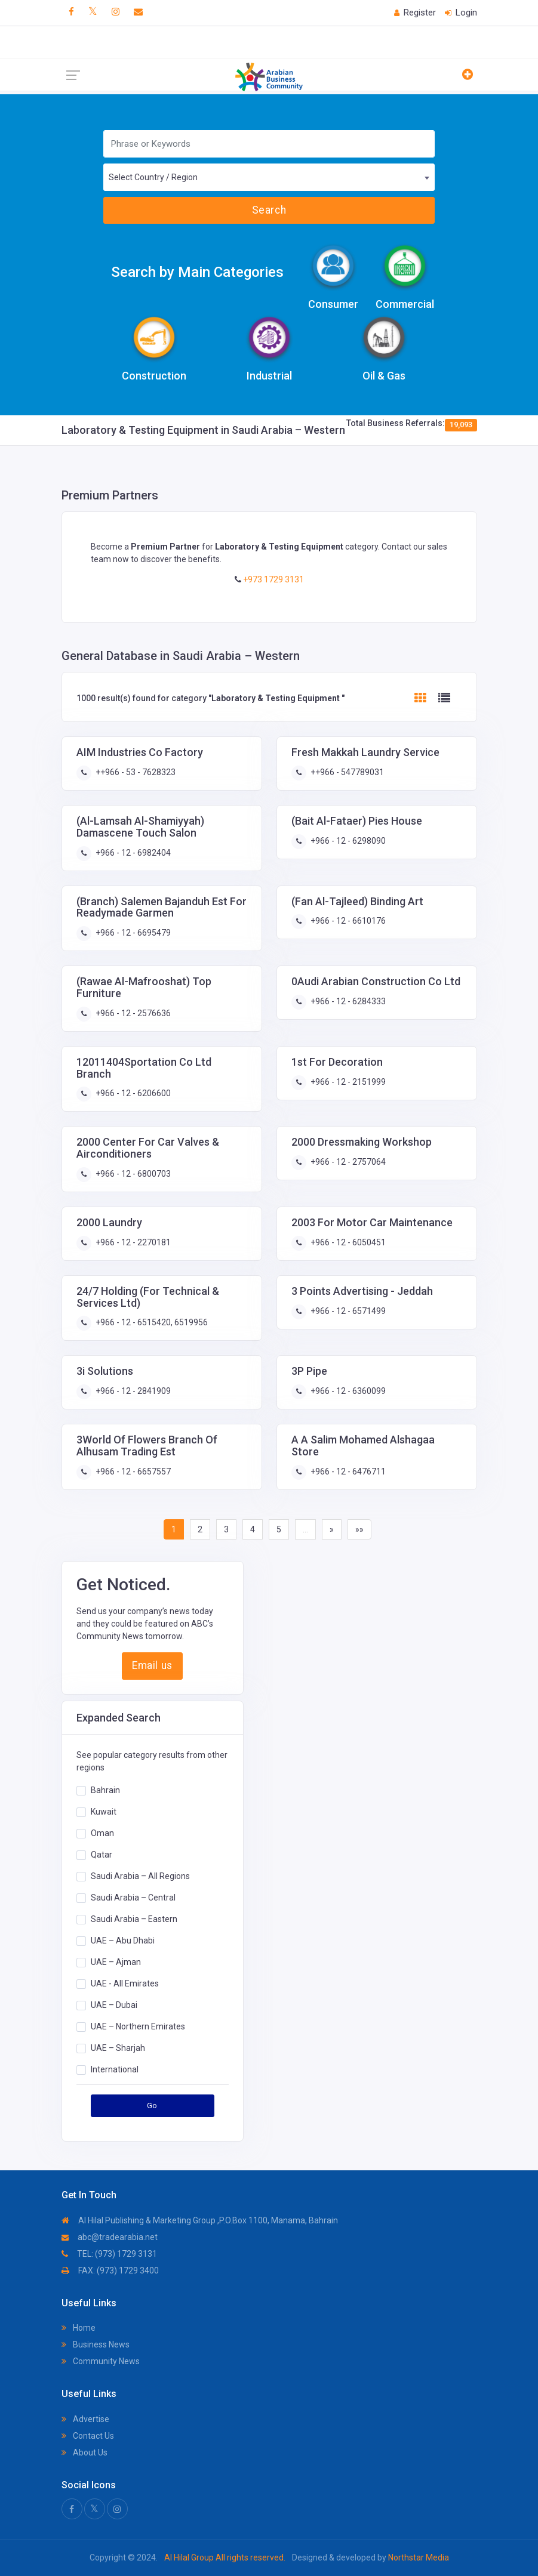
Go (152, 2105)
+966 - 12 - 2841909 (132, 1391)
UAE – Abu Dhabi (123, 1940)
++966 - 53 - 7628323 (135, 772)
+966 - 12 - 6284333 (347, 1001)
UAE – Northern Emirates (138, 2026)
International (115, 2069)
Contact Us (88, 2436)
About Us (84, 2452)
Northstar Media (417, 2557)
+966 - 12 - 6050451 (347, 1242)
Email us (152, 1665)
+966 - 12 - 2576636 (132, 1013)
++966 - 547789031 (346, 772)
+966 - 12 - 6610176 (347, 920)
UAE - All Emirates (125, 1983)
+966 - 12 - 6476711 (347, 1471)
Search (269, 210)
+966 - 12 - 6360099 (347, 1391)
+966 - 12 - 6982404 (132, 852)
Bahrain (105, 1790)
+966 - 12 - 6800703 (132, 1174)
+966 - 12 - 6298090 (347, 841)
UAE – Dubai (114, 2005)
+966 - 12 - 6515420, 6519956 (151, 1322)
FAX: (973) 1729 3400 (110, 2270)
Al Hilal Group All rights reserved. (224, 2557)
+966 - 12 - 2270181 (132, 1242)
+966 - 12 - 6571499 (347, 1311)
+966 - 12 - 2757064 (347, 1162)
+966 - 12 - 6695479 (132, 932)
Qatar (101, 1854)
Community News (101, 2361)
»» (359, 1529)
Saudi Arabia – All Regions (140, 1876)
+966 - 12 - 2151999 (347, 1082)
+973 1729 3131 (272, 579)
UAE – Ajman (116, 1962)
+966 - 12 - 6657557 (132, 1471)
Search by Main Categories (197, 272)
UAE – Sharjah (118, 2048)
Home (79, 2328)
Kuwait (103, 1811)
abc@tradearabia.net (110, 2237)
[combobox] (269, 177)
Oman (102, 1833)
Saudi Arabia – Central (133, 1897)
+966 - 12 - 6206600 (132, 1093)
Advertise (85, 2419)
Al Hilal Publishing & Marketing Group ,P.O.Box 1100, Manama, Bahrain (200, 2220)
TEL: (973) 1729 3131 (109, 2254)
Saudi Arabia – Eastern (134, 1919)
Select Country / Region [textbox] (153, 177)
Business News (96, 2344)
